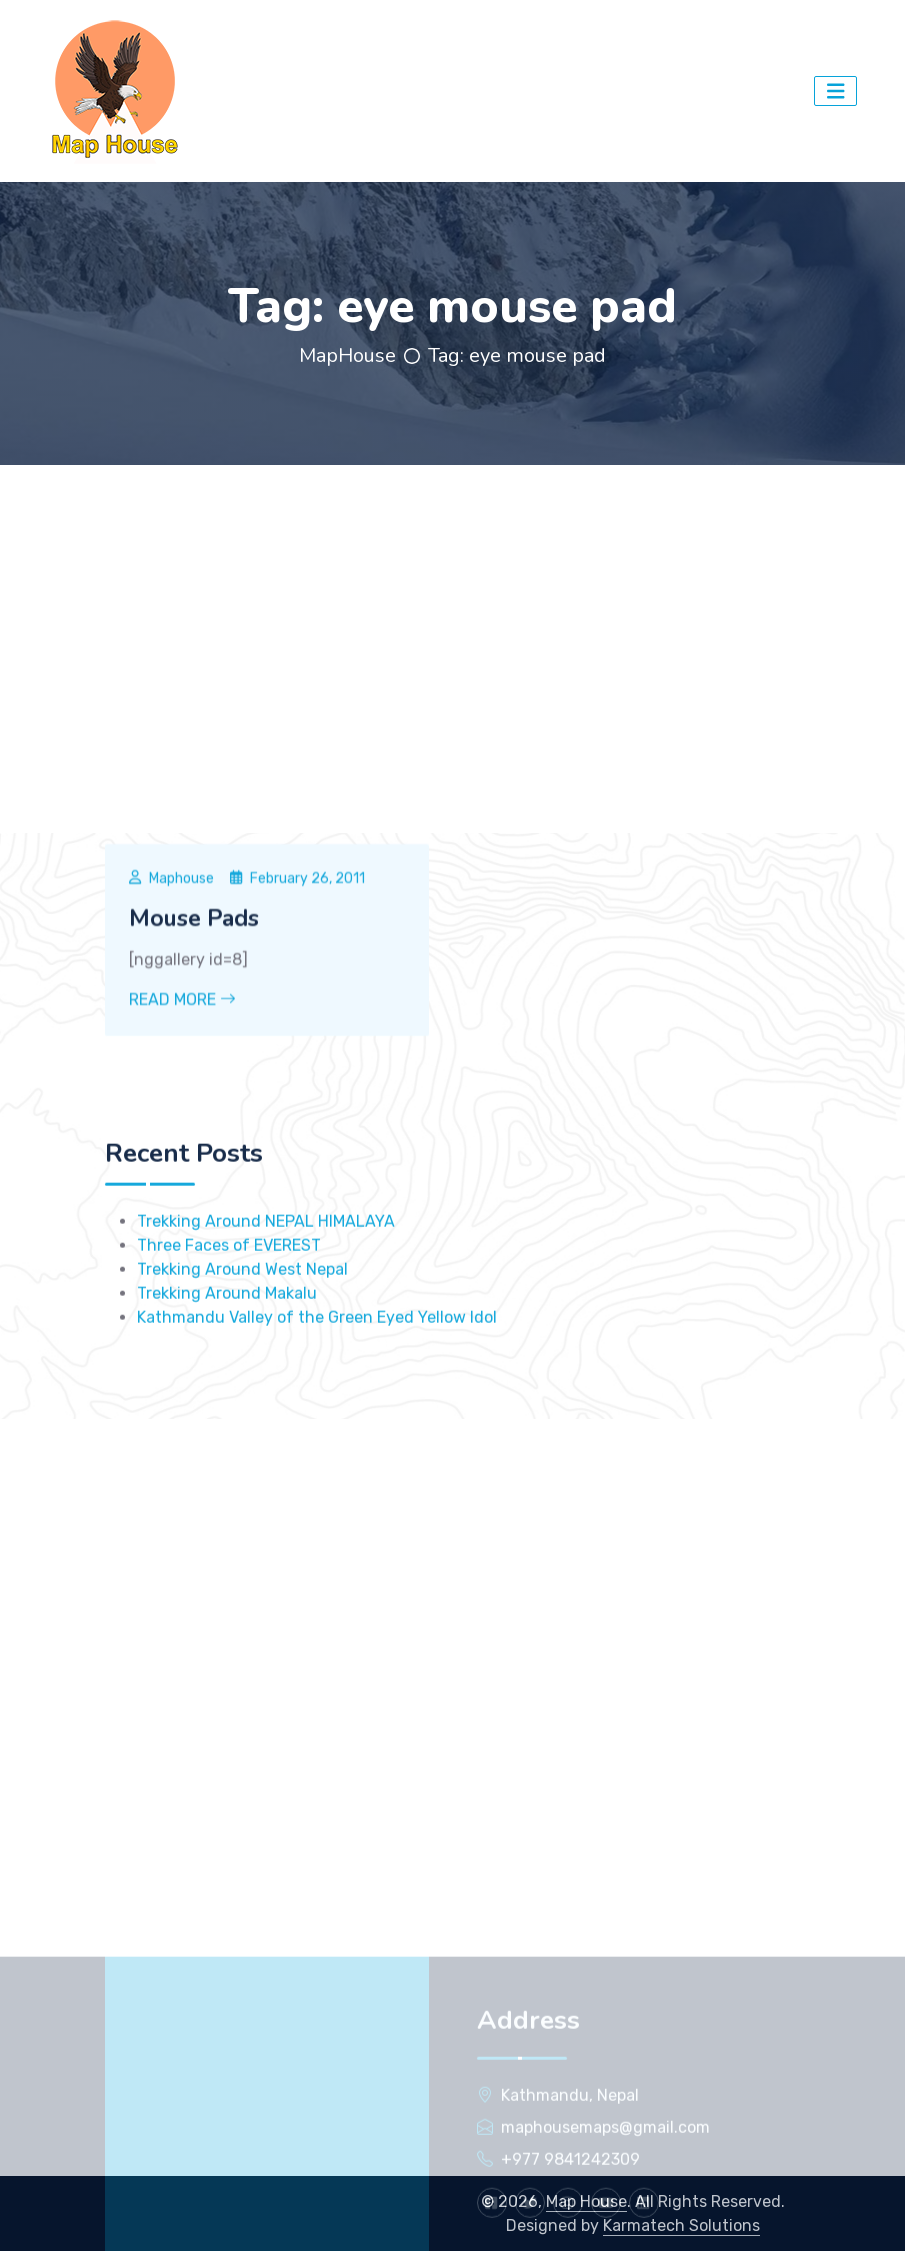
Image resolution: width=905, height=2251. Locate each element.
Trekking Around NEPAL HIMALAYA (266, 1319)
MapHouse (347, 355)
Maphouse (181, 981)
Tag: (517, 355)
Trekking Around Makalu (227, 1391)
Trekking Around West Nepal (242, 1367)
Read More (182, 1102)
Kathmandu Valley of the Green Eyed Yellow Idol (317, 1415)
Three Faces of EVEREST (229, 1343)
